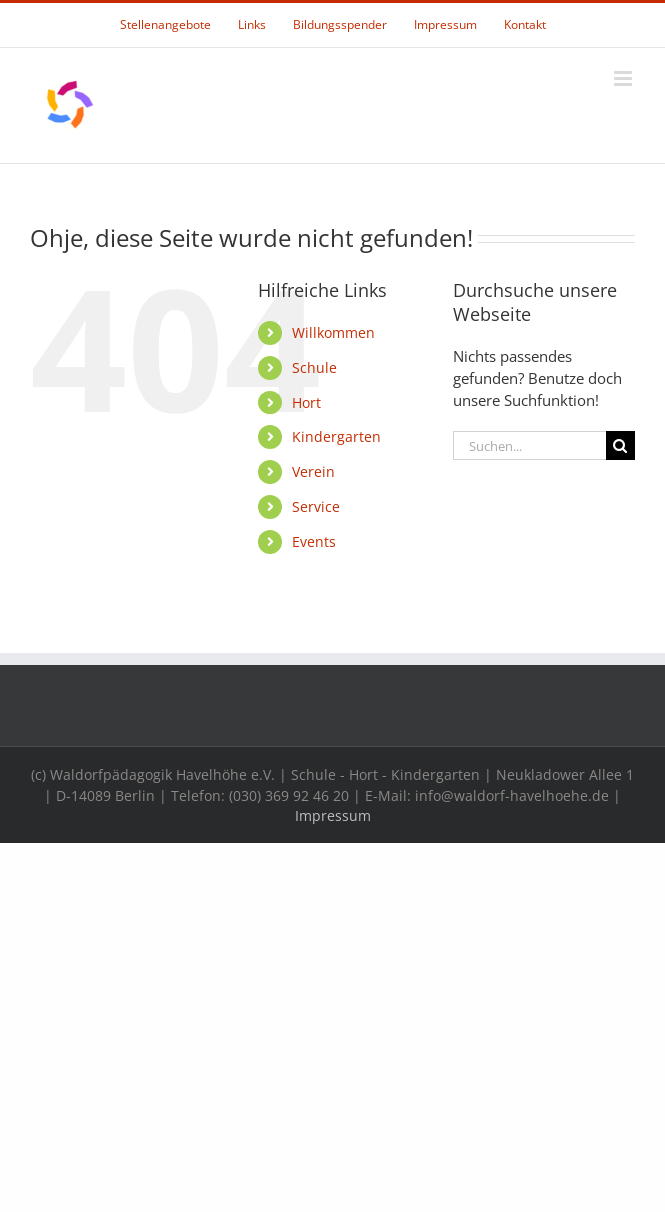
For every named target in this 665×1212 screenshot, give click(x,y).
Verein (313, 471)
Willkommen (333, 332)
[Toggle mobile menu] (624, 78)
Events (314, 541)
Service (316, 506)
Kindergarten (336, 436)
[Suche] (620, 445)
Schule (314, 367)
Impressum (333, 815)
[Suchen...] (529, 445)
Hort (306, 402)
